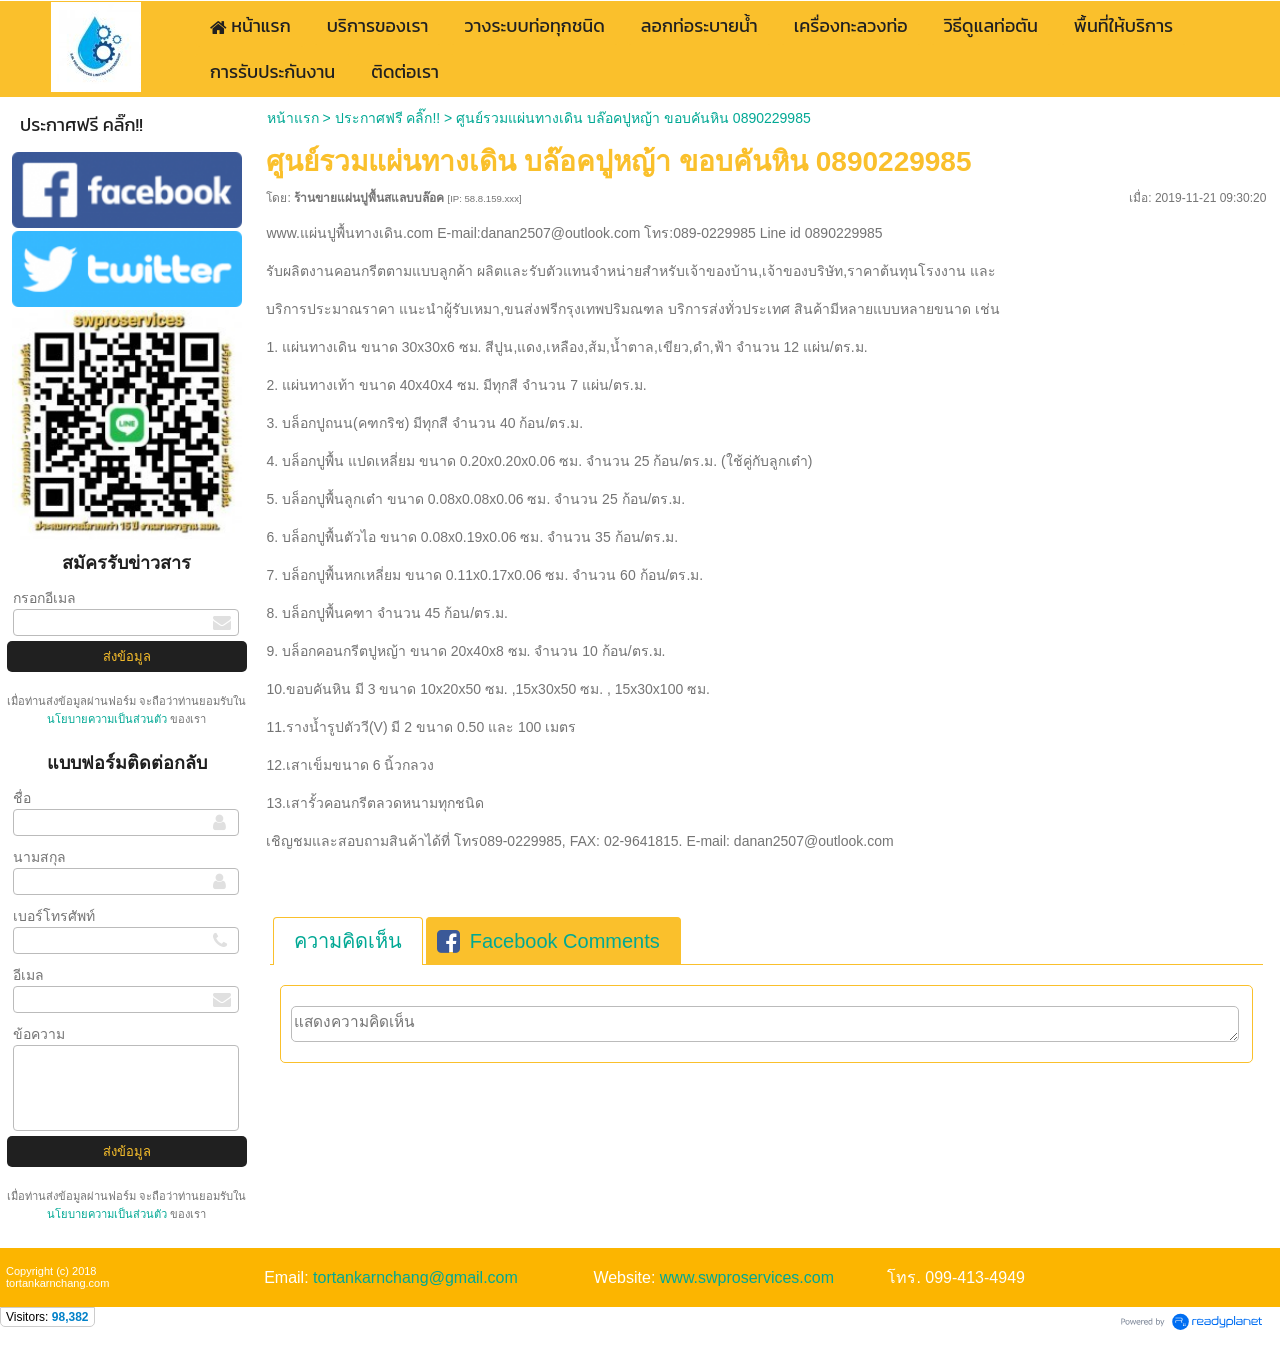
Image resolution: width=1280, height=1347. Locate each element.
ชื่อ (22, 798)
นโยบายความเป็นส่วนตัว (108, 719)
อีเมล (28, 975)
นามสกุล (39, 857)
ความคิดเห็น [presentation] (348, 941)
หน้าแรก (293, 118)
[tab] (348, 941)
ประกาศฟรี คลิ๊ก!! (388, 118)
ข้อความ (39, 1034)
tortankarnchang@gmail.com (415, 1277)
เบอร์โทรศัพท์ (54, 916)
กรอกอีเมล (44, 598)
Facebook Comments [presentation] (548, 941)
